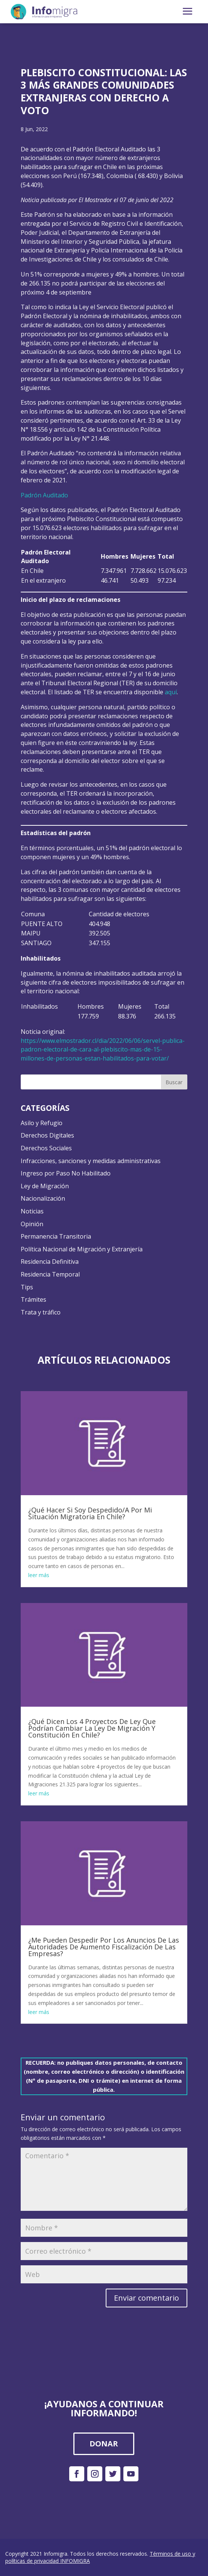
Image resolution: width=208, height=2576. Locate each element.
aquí (171, 692)
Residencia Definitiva (50, 1261)
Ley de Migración (45, 1186)
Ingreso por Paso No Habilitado (66, 1173)
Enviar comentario (146, 2298)
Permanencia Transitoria (56, 1236)
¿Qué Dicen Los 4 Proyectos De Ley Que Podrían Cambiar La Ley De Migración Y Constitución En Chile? (92, 1728)
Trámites (33, 1299)
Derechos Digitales (47, 1135)
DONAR (104, 2444)
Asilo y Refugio (41, 1123)
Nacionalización (43, 1198)
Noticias (32, 1211)
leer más (38, 1575)
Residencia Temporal (50, 1274)
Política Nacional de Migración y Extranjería (82, 1249)
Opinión (32, 1224)
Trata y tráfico (41, 1312)
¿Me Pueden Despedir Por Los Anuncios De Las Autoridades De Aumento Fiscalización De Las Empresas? (103, 1946)
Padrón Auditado (44, 495)
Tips (27, 1287)
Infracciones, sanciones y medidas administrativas (91, 1161)
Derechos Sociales (46, 1148)
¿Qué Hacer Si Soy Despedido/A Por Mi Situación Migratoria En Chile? (90, 1513)
